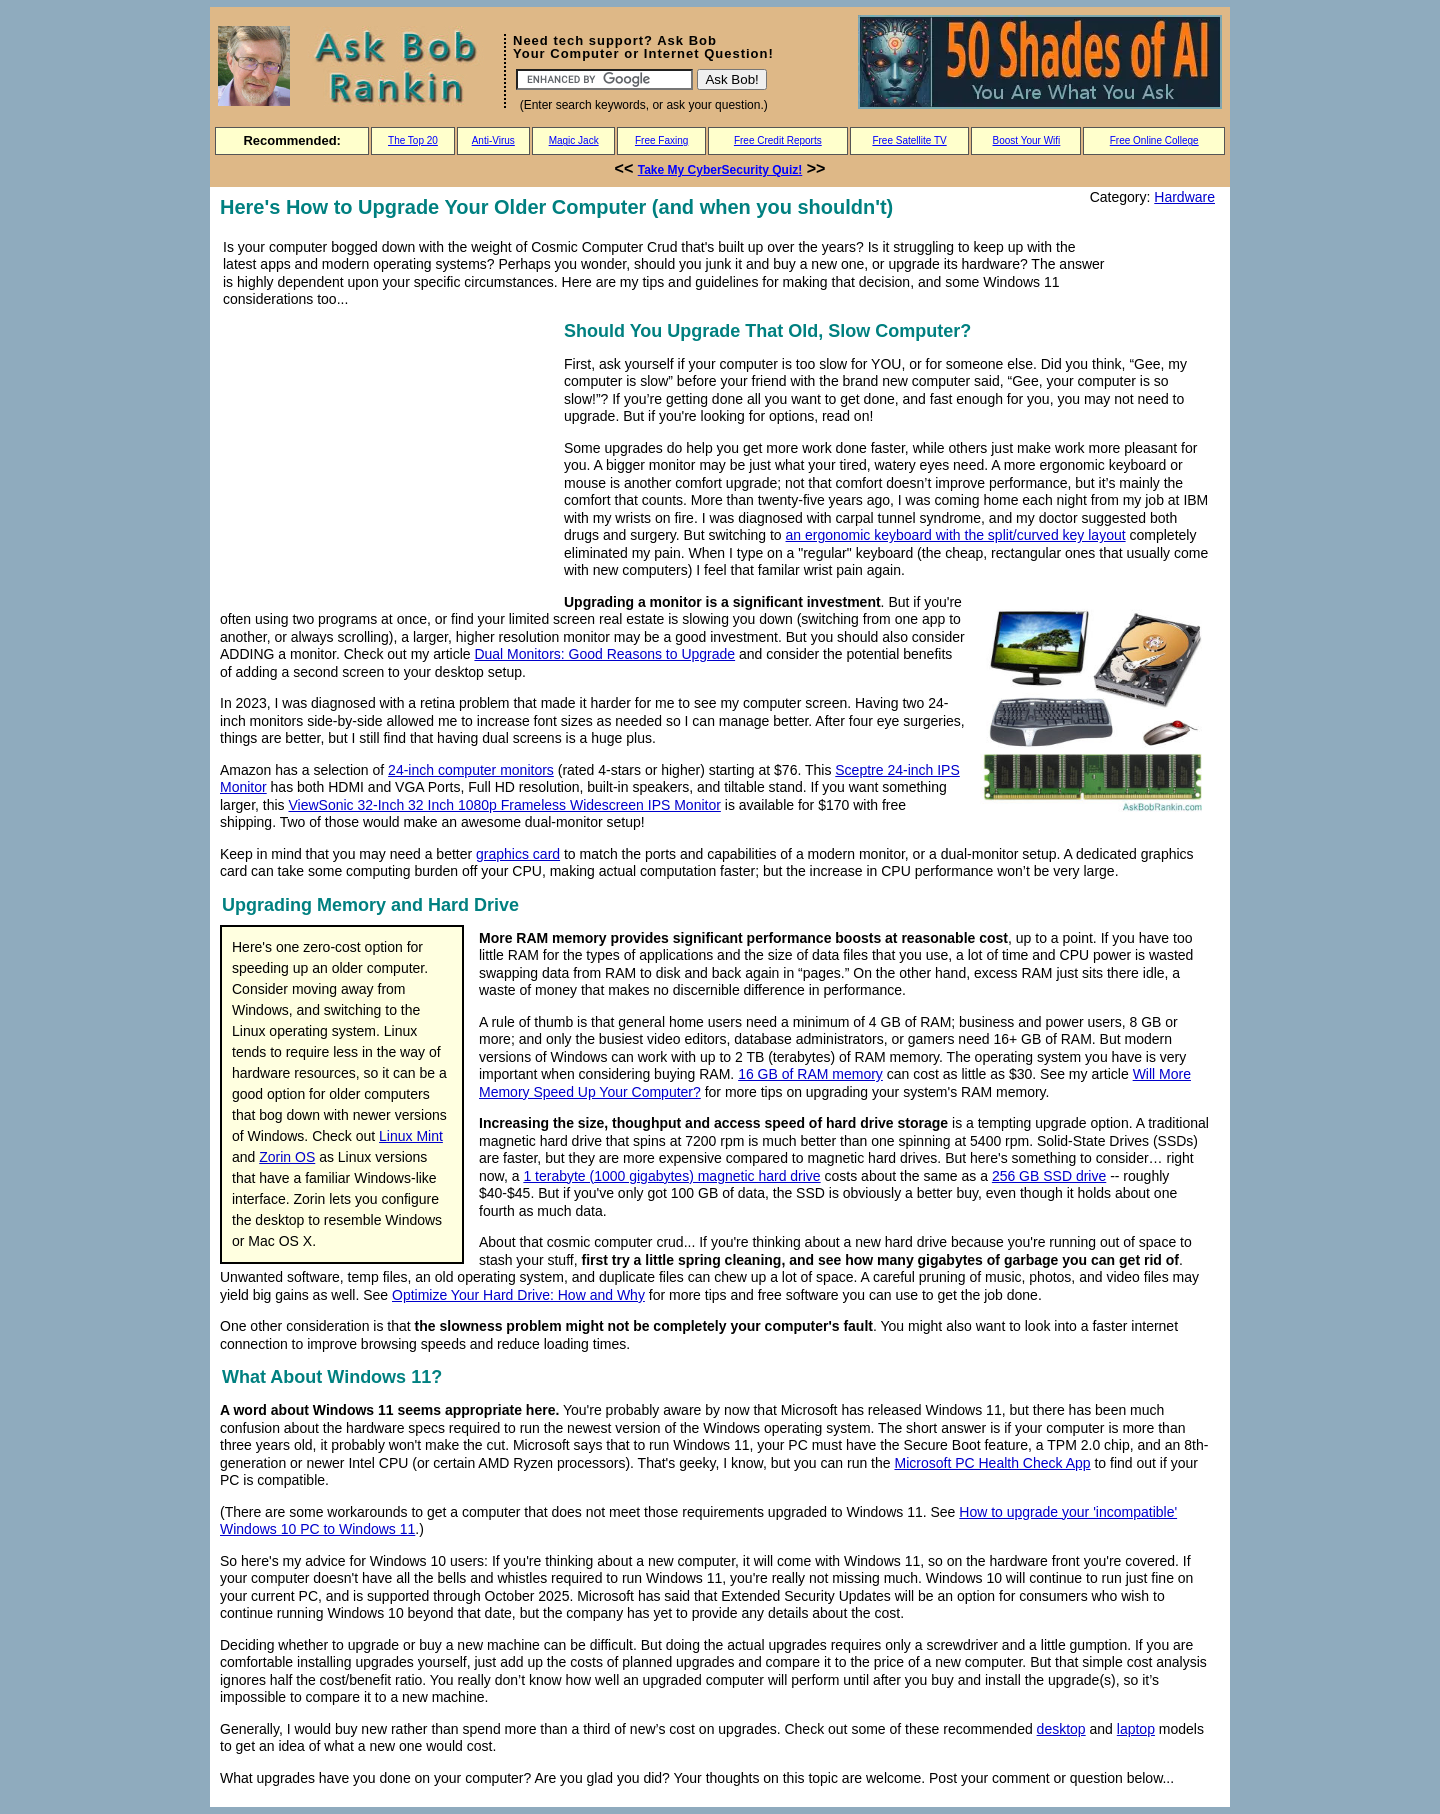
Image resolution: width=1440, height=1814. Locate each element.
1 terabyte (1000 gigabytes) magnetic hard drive (671, 1176)
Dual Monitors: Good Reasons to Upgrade (604, 654)
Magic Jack (574, 140)
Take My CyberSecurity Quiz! (720, 170)
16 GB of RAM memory (810, 1074)
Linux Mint (411, 1136)
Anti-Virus (493, 140)
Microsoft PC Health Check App (992, 1463)
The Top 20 (413, 140)
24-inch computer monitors (471, 770)
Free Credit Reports (778, 140)
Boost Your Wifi (1027, 140)
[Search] (604, 79)
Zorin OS (287, 1157)
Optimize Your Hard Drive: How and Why (518, 1295)
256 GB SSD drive (1049, 1176)
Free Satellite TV (909, 140)
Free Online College (1154, 140)
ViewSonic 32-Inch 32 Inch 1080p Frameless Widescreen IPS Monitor (504, 805)
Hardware (1184, 197)
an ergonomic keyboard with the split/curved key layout (956, 535)
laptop (1136, 1729)
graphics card (518, 854)
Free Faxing (661, 140)
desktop (1061, 1729)
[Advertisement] (388, 457)
